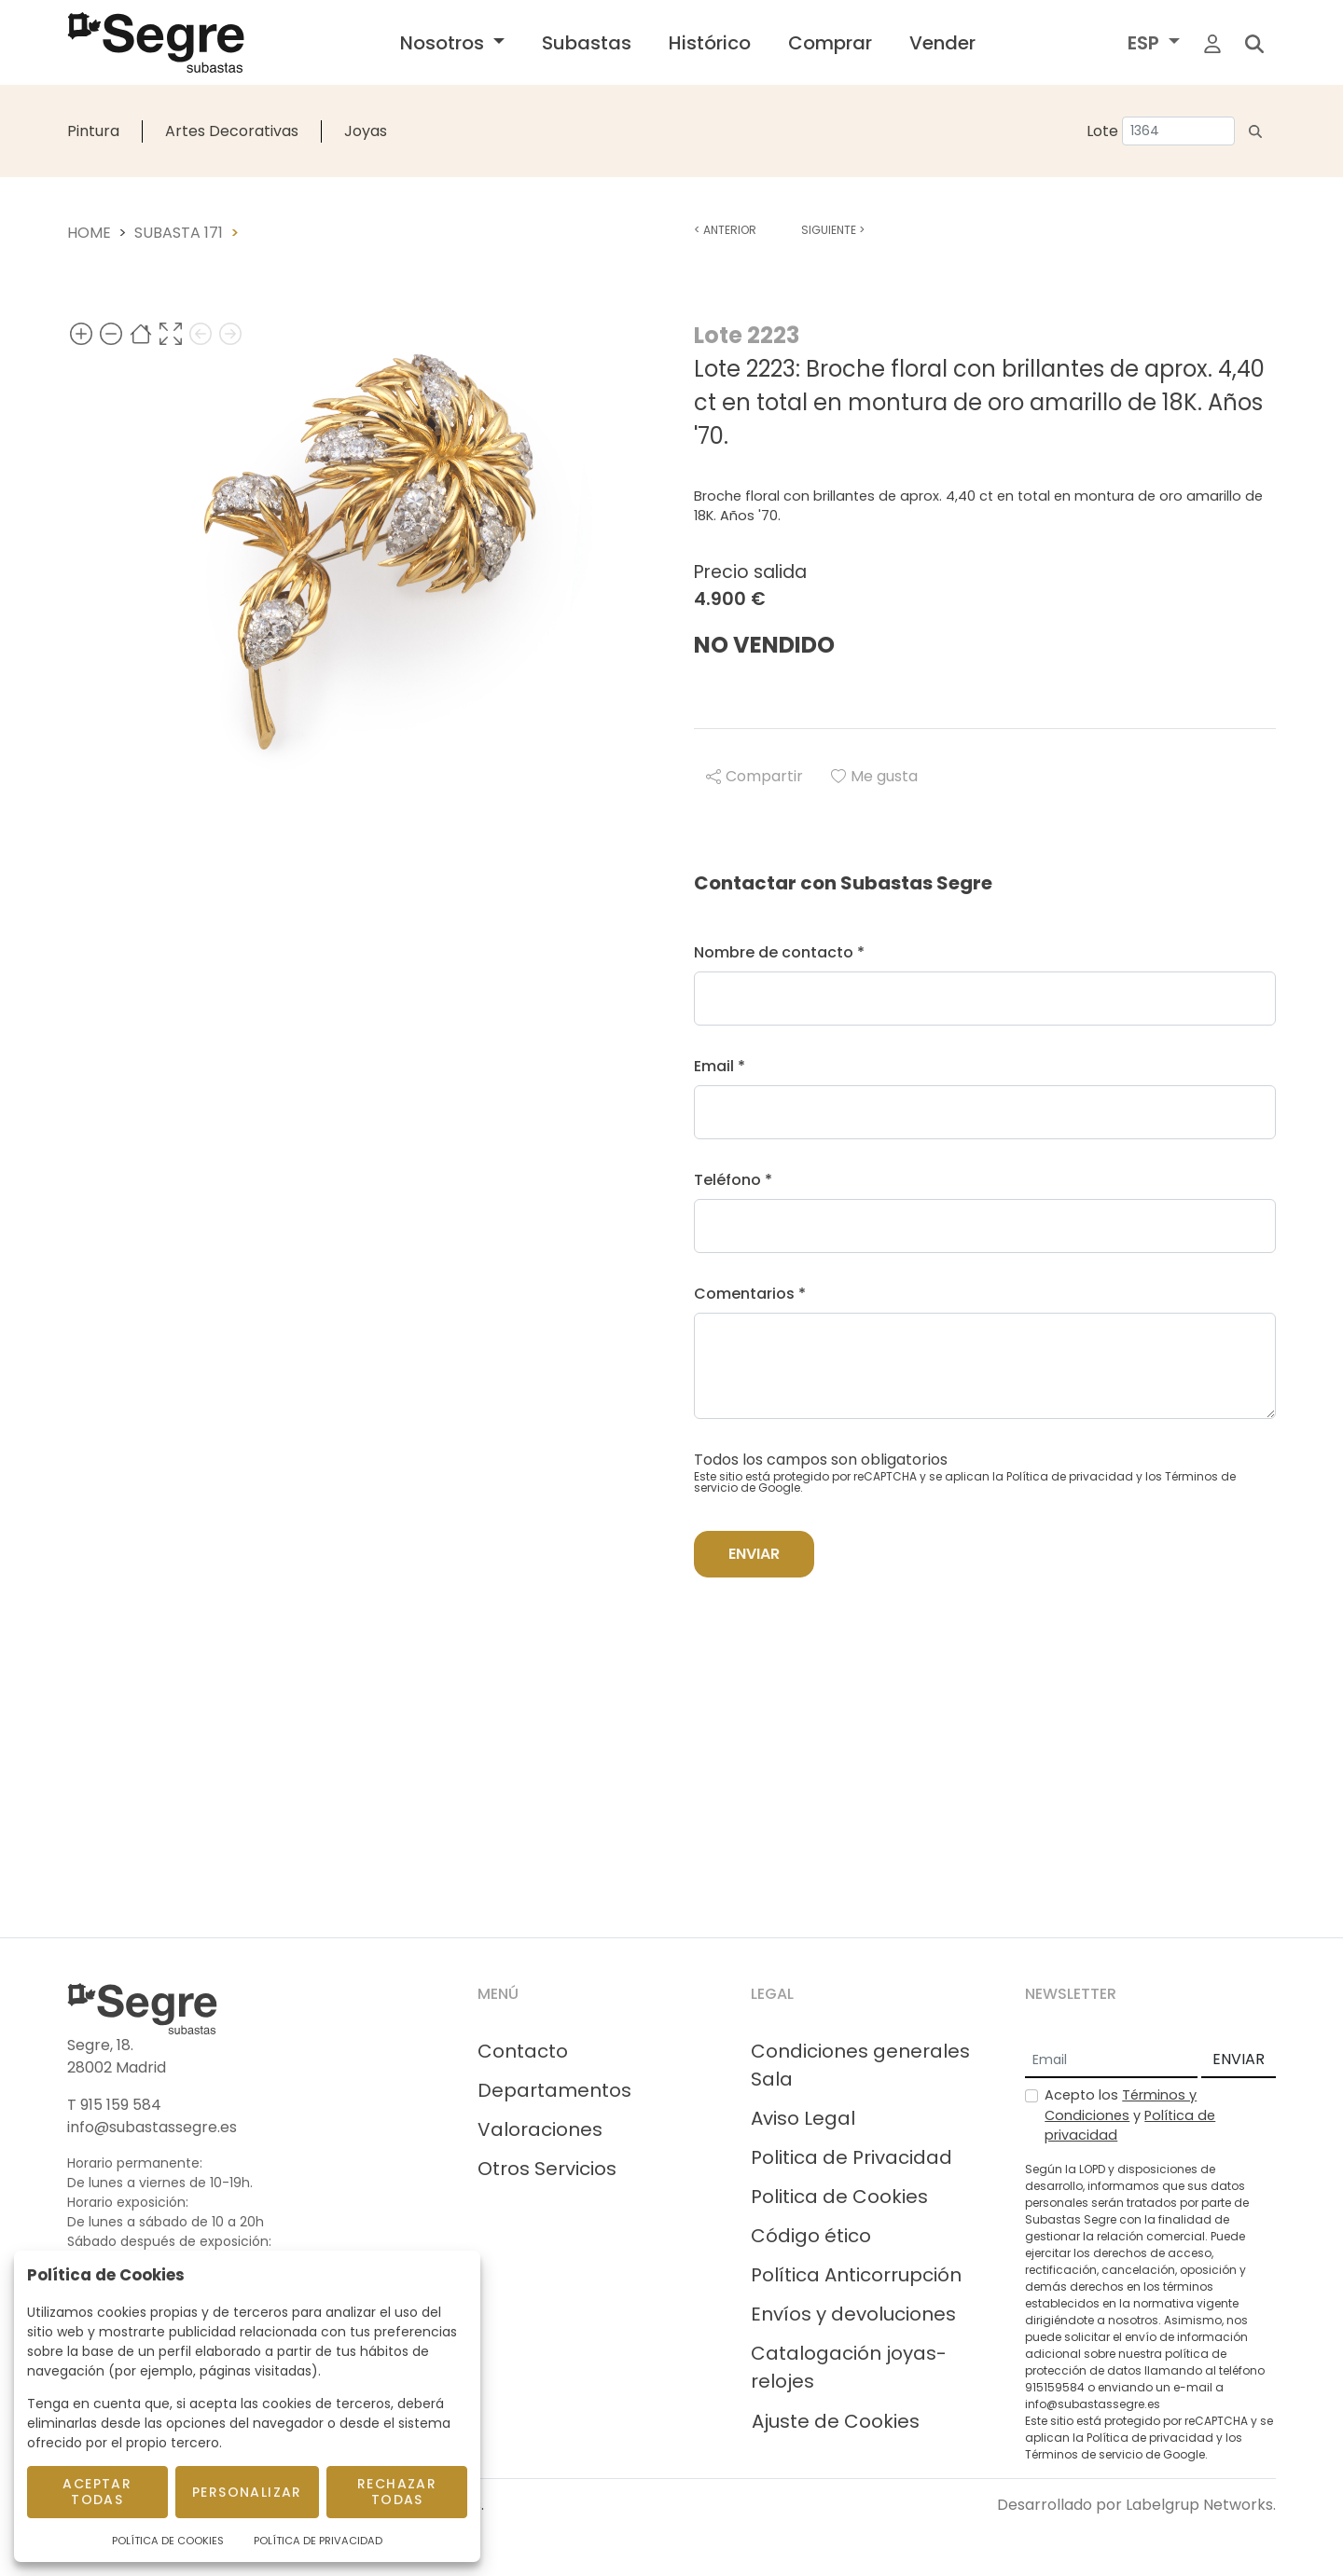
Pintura (93, 131)
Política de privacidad (1069, 1476)
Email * (719, 1066)
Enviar (754, 1553)
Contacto (523, 2051)
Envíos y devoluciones (853, 2314)
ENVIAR (1238, 2059)
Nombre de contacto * (779, 952)
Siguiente (833, 230)
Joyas (365, 131)
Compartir (754, 776)
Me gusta (874, 776)
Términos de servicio (1083, 2454)
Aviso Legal (803, 2118)
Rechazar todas (396, 2491)
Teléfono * (733, 1180)
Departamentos (554, 2090)
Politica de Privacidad (851, 2157)
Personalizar (247, 2492)
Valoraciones (540, 2129)
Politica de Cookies (839, 2196)
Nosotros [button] (444, 43)
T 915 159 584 (114, 2104)
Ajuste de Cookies (836, 2421)
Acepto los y (1130, 2115)
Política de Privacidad (318, 2540)
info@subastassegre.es (152, 2127)
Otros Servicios (547, 2169)
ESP (1146, 43)
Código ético (811, 2236)
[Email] (1111, 2060)
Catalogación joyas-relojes (849, 2367)
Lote (1102, 131)
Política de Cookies (168, 2540)
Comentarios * (750, 1293)
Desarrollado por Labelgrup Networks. (1136, 2504)
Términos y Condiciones (1121, 2105)
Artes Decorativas (231, 131)
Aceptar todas (97, 2491)
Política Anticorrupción (856, 2275)
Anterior (725, 230)
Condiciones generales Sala (860, 2065)
